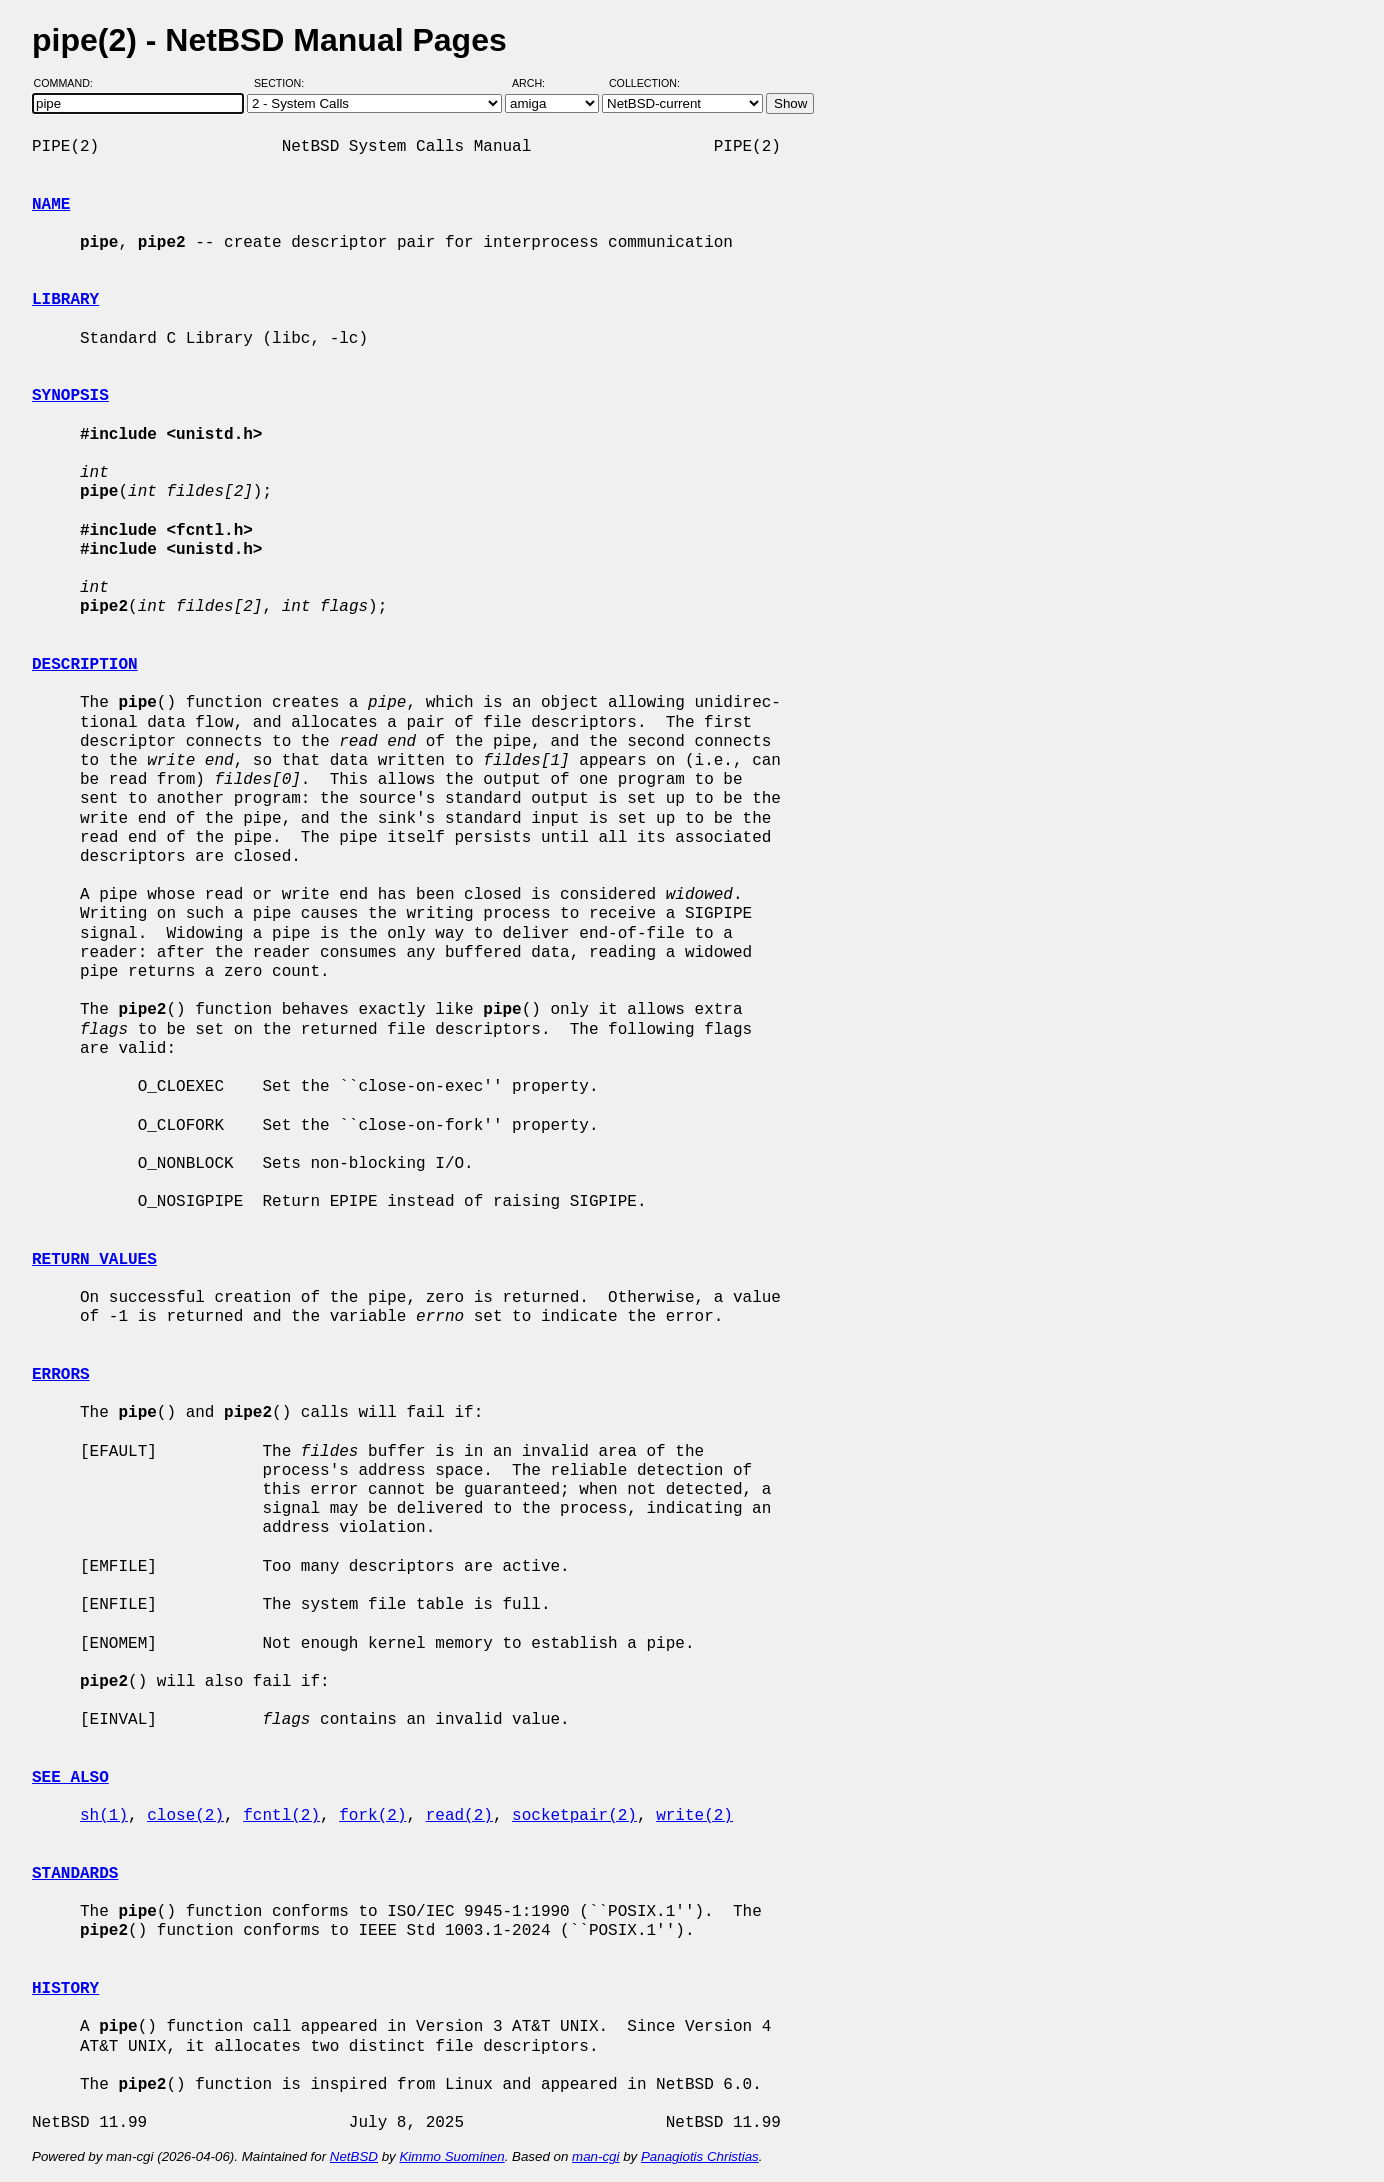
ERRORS (61, 1375)
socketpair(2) (574, 1816)
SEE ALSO (70, 1778)
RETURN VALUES (94, 1260)
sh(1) (104, 1816)
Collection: (644, 83)
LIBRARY (65, 300)
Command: (69, 83)
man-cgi (595, 2156)
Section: (283, 83)
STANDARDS (75, 1874)
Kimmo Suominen (451, 2156)
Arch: (537, 83)
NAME (51, 205)
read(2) (459, 1816)
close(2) (185, 1816)
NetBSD (354, 2156)
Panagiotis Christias (700, 2156)
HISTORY (65, 1989)
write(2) (694, 1816)
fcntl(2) (281, 1816)
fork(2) (372, 1816)
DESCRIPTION (85, 665)
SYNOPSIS (70, 396)
